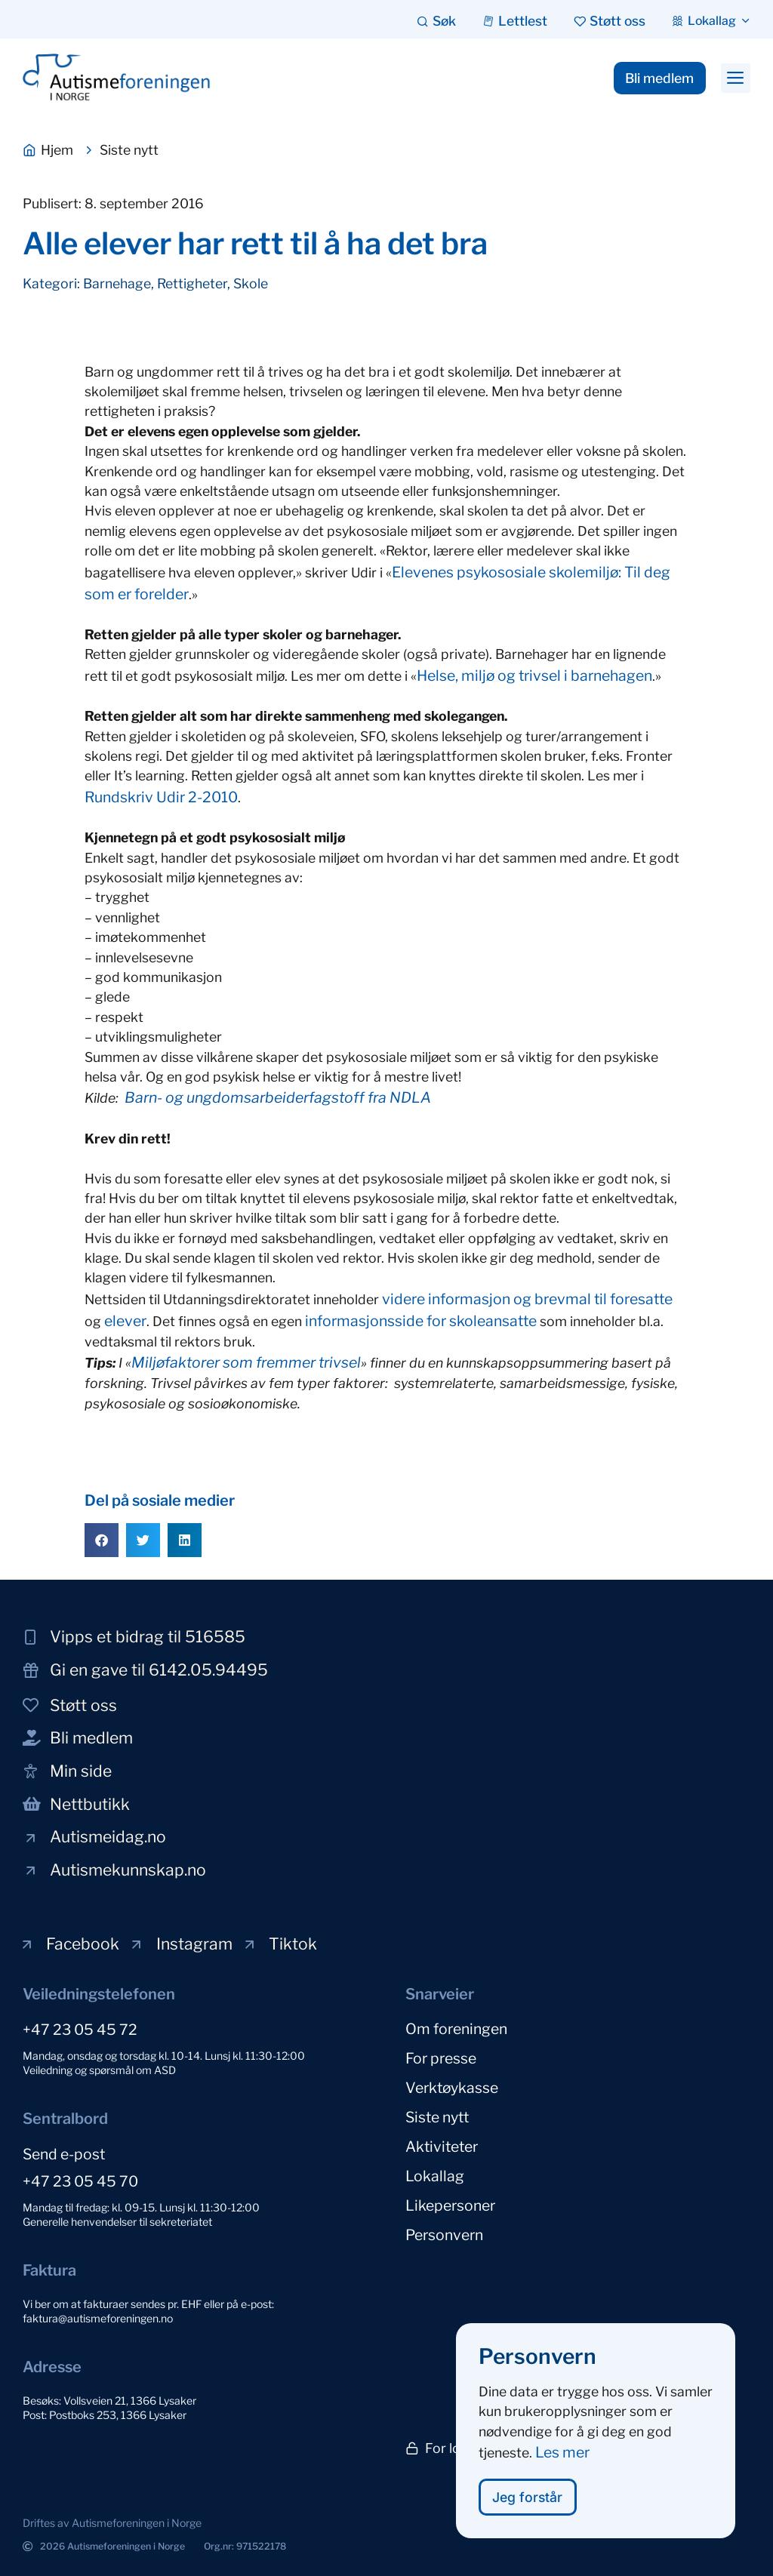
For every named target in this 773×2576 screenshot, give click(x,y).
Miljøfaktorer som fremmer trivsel (246, 1362)
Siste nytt (437, 2114)
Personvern (444, 2229)
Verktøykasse (451, 2085)
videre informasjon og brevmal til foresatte (527, 1299)
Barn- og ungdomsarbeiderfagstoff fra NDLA (278, 1097)
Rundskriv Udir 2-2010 (161, 797)
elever (125, 1321)
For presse (440, 2057)
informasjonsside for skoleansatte (421, 1321)
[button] (735, 78)
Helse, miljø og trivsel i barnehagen (534, 675)
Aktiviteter (441, 2143)
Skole (250, 283)
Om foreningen (456, 2028)
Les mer (562, 2467)
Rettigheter (192, 283)
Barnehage (117, 283)
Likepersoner (450, 2200)
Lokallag (434, 2171)
